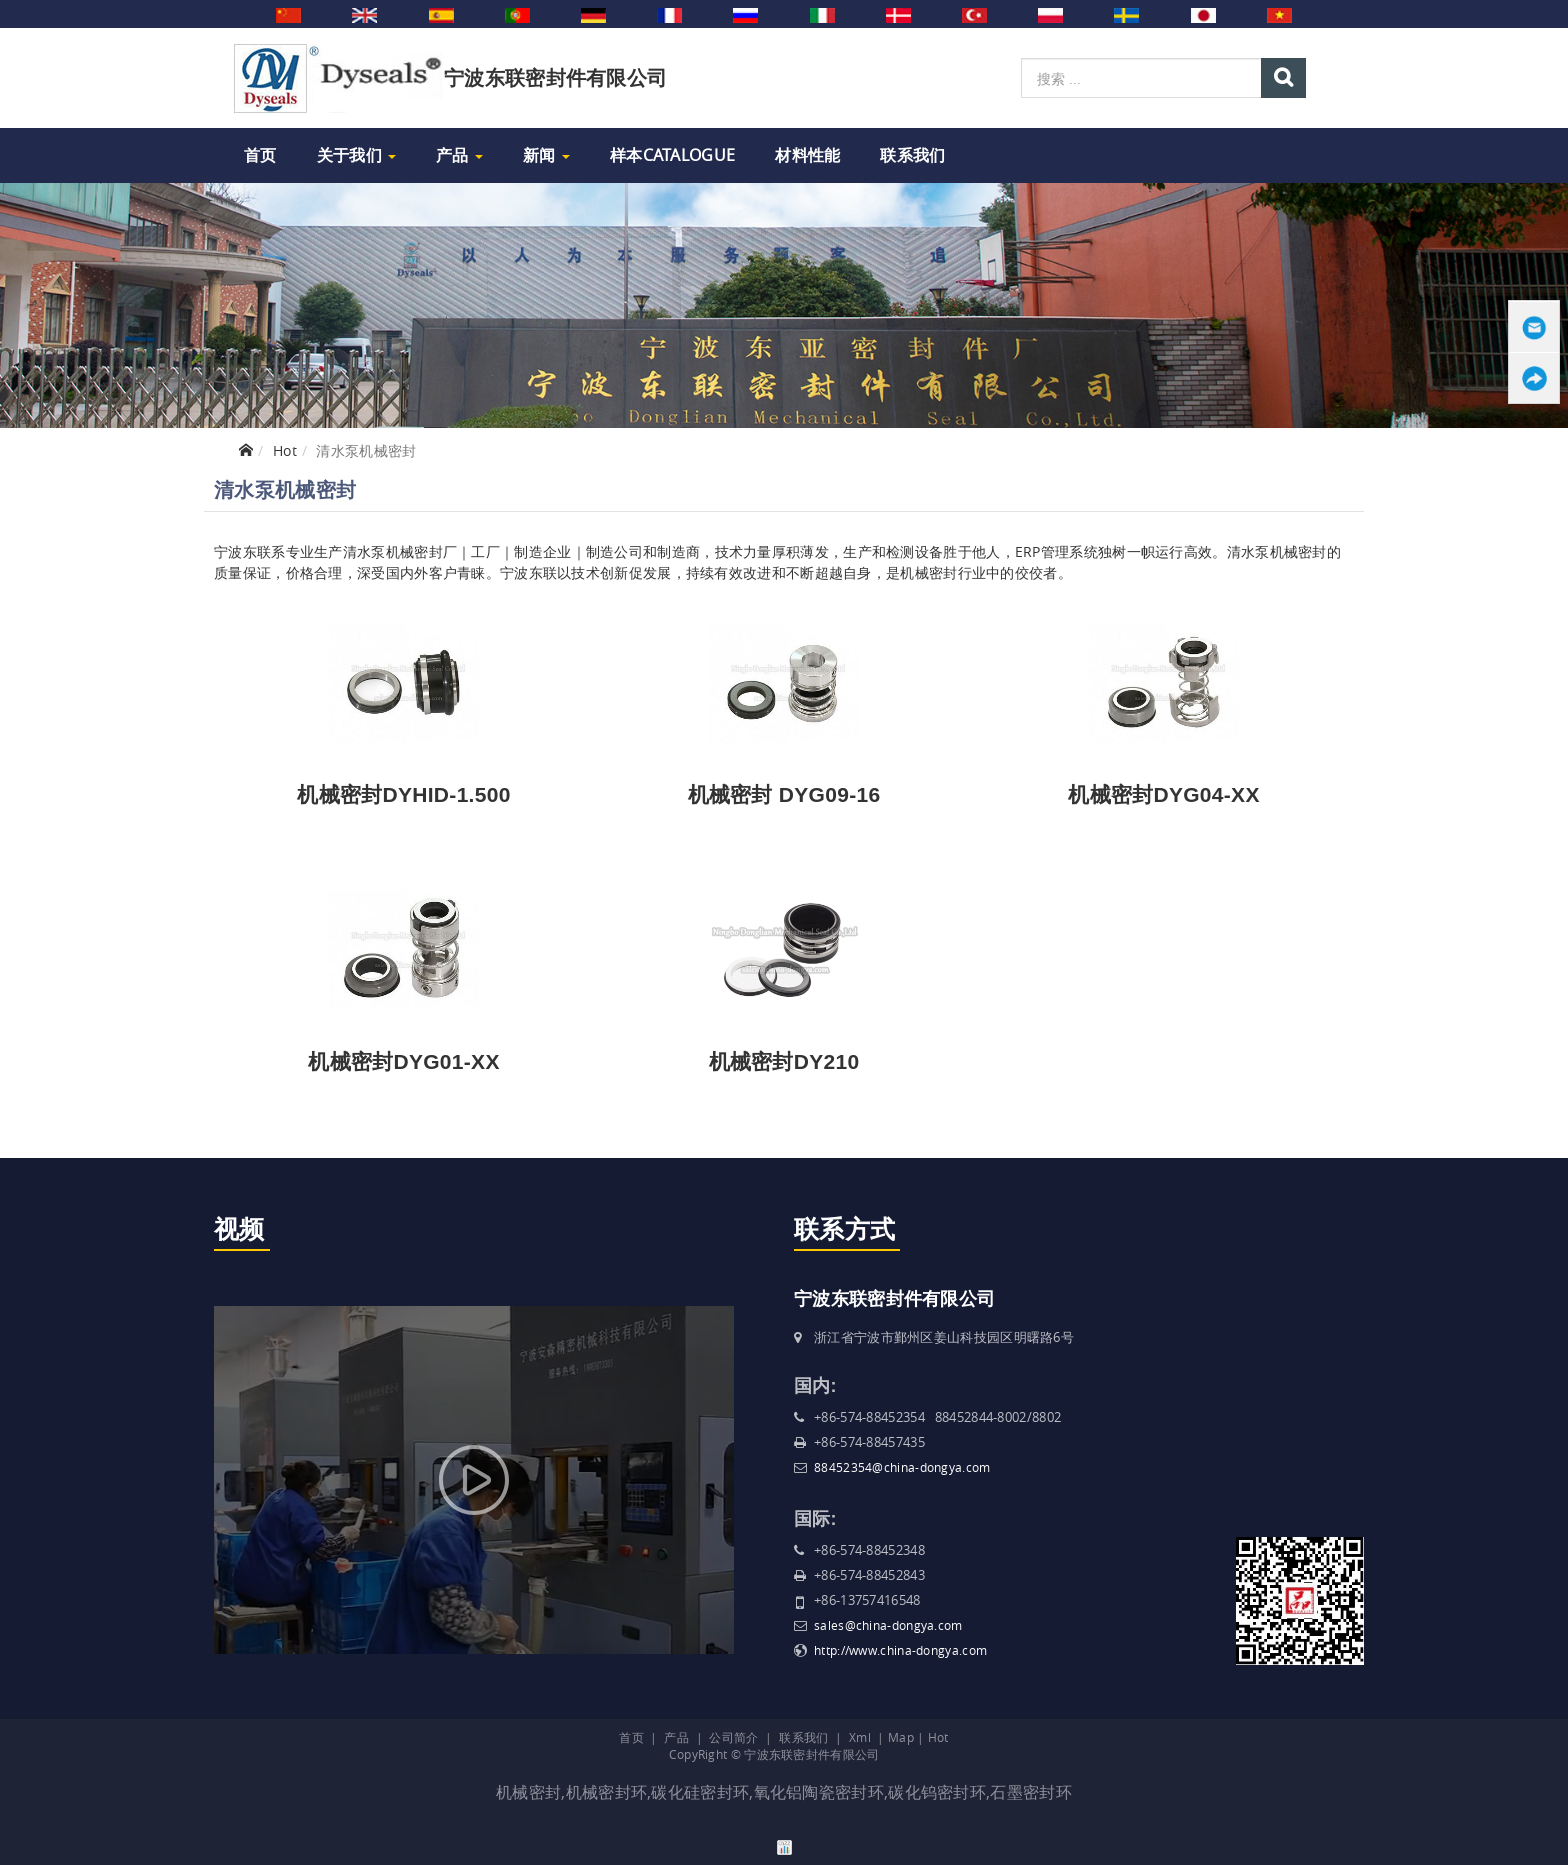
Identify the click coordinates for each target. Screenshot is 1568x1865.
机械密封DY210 (784, 1061)
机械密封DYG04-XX (1163, 794)
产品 (459, 155)
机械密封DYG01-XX (403, 1061)
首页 (260, 155)
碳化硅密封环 (700, 1792)
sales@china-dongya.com (888, 1625)
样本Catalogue (672, 155)
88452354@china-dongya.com (902, 1467)
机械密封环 (607, 1792)
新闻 (546, 155)
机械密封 (528, 1792)
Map (901, 1737)
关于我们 (357, 155)
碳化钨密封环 (937, 1792)
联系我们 (912, 155)
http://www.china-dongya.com (900, 1650)
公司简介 (733, 1737)
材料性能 (807, 155)
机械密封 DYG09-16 (784, 794)
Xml (860, 1737)
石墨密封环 (1031, 1792)
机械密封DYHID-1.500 (403, 794)
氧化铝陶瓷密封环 (819, 1792)
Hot (285, 450)
